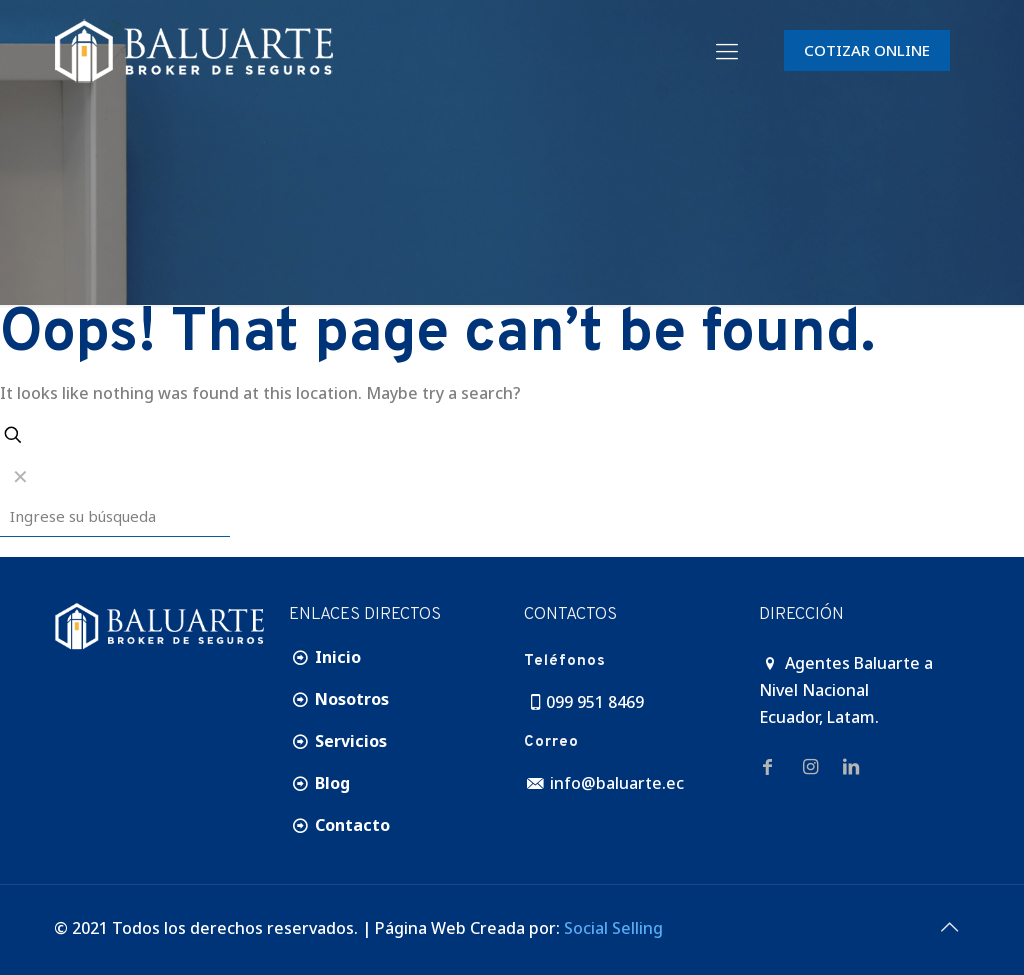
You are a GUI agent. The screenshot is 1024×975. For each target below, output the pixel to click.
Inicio (325, 657)
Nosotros (339, 699)
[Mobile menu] (727, 50)
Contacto (339, 825)
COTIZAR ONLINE (867, 50)
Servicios (338, 741)
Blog (319, 783)
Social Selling (613, 928)
